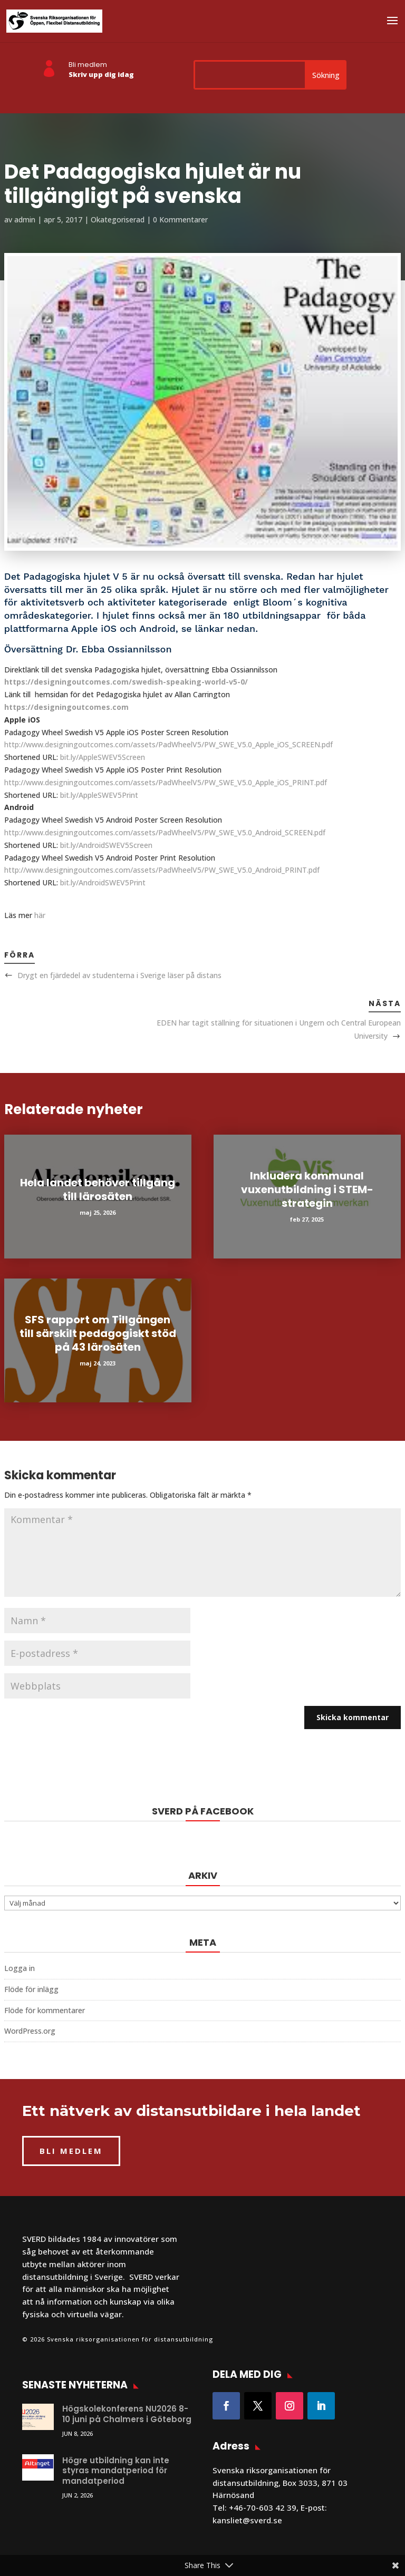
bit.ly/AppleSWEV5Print (99, 795)
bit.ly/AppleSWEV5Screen (102, 757)
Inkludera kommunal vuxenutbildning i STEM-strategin (307, 1189)
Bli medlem (88, 65)
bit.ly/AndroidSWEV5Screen (106, 845)
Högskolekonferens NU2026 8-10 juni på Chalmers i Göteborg (126, 2414)
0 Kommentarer (180, 219)
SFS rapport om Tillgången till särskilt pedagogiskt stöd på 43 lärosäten (98, 1333)
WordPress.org (29, 2031)
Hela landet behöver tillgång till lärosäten (97, 1189)
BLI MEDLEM (71, 2150)
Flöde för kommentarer (44, 2010)
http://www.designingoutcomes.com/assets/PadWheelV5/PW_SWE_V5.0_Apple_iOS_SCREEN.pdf (168, 744)
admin (24, 219)
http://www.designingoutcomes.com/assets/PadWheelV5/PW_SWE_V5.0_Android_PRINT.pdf (162, 870)
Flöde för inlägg (31, 1989)
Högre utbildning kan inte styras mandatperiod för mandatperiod (115, 2470)
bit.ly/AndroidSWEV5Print (103, 882)
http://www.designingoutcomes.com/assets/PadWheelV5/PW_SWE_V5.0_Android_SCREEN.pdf (164, 832)
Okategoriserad (117, 219)
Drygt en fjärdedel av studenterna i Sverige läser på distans (119, 975)
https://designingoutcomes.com (66, 707)
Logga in (19, 1968)
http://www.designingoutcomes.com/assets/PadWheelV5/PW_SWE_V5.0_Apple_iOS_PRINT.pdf (165, 782)
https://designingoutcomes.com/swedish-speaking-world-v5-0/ (126, 682)
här (39, 915)
